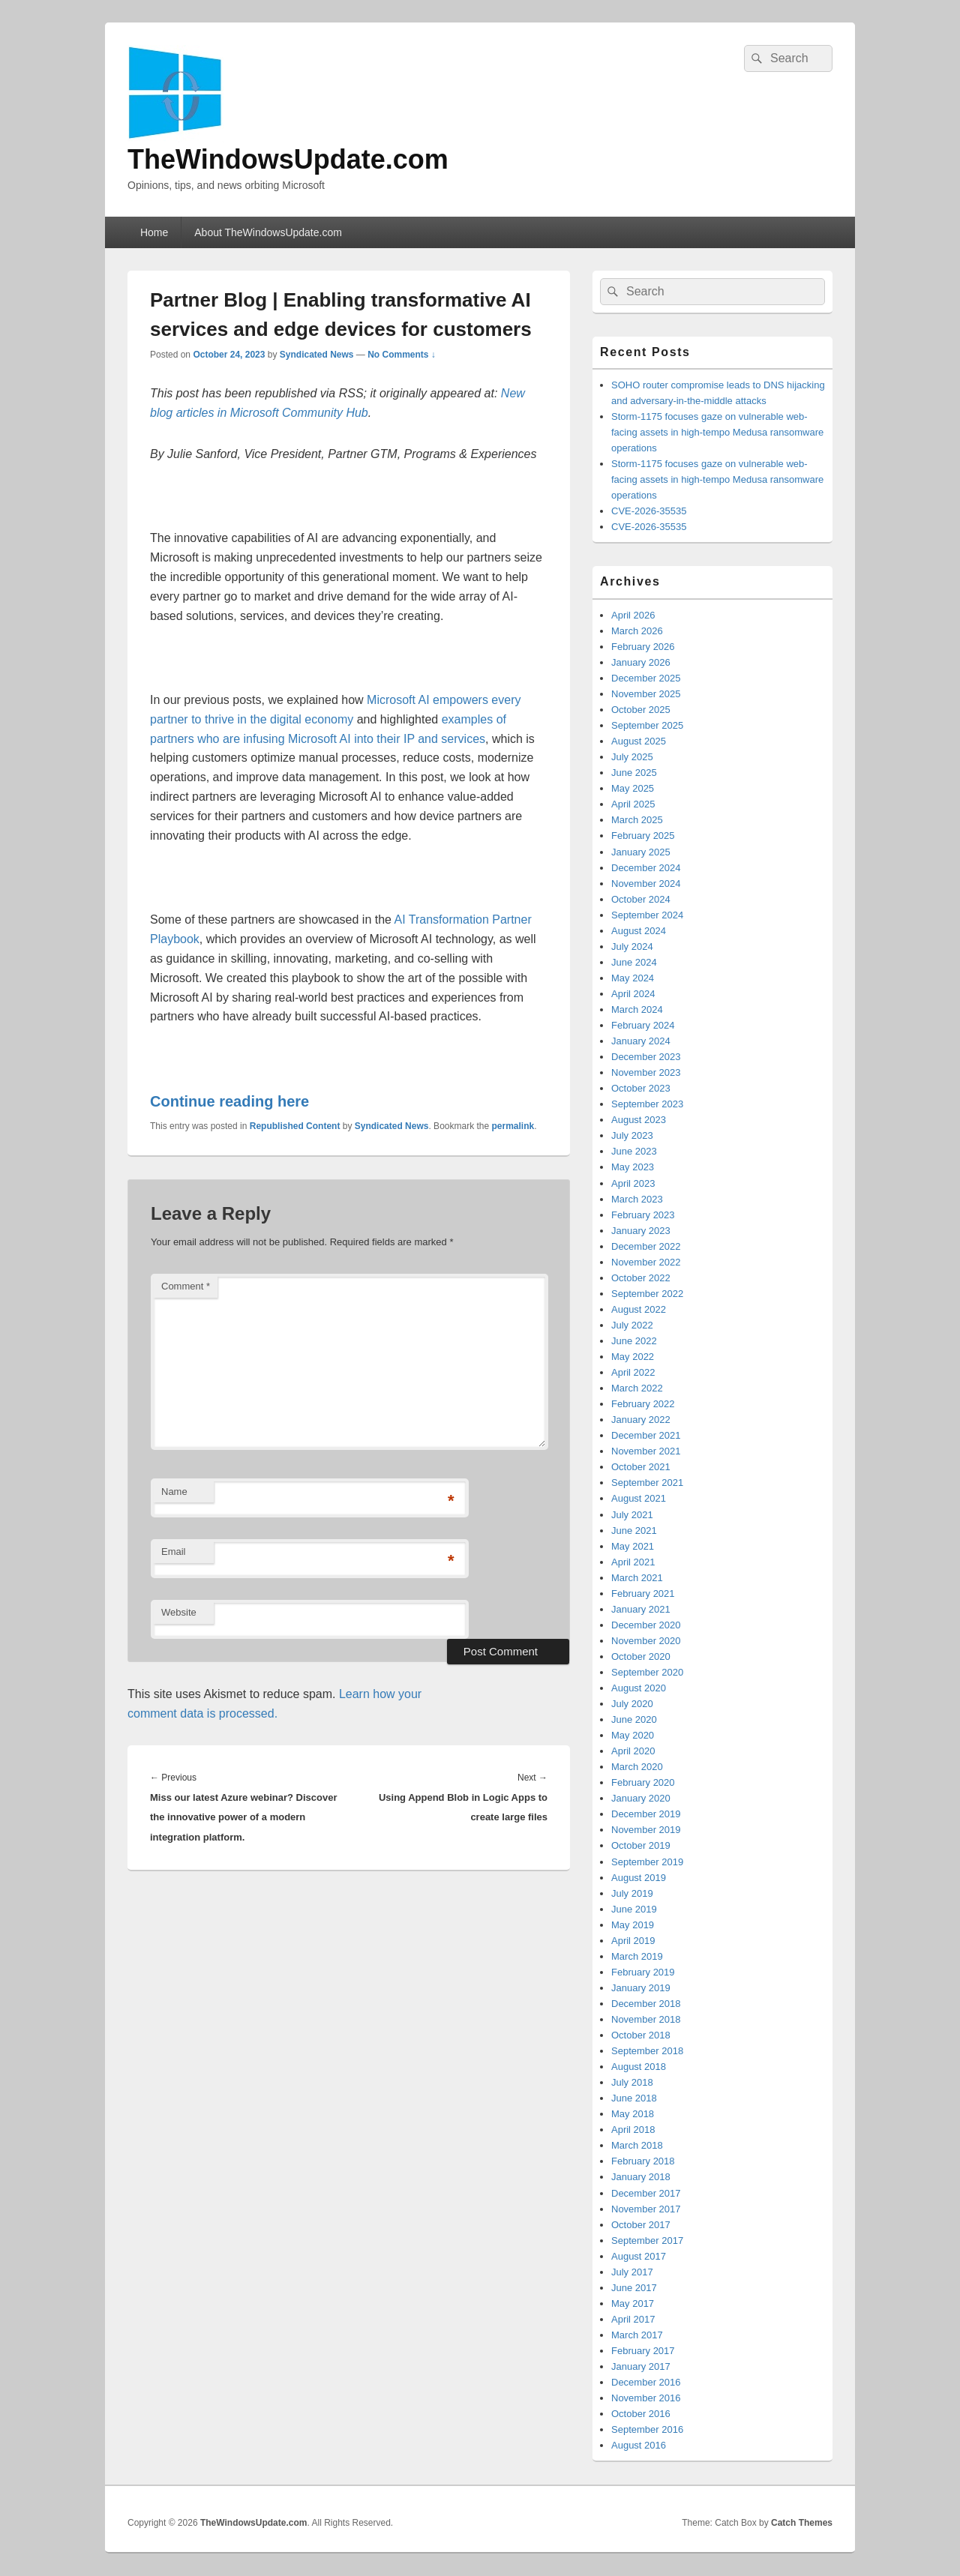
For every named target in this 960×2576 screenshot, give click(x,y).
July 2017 (632, 2272)
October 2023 (640, 1088)
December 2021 (646, 1435)
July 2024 (632, 946)
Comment (185, 1286)
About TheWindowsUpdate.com (268, 232)
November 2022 (646, 1262)
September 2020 (647, 1672)
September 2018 (647, 2050)
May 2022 (632, 1356)
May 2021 (632, 1546)
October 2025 (640, 709)
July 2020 (632, 1703)
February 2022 (643, 1403)
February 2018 (643, 2161)
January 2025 (640, 852)
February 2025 (643, 835)
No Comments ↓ (402, 354)
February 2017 (643, 2350)
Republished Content (295, 1126)
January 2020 (640, 1798)
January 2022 (640, 1419)
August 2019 (638, 1877)
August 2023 (638, 1119)
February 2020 (643, 1782)
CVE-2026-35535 (648, 511)
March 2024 (637, 1009)
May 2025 (632, 788)
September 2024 (647, 915)
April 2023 (633, 1183)
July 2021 (632, 1514)
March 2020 (637, 1766)
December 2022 (646, 1246)
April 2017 (633, 2319)
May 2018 (632, 2113)
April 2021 (633, 1562)
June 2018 (634, 2098)
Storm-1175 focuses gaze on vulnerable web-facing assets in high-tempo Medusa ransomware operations (717, 432)
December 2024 (646, 867)
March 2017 (637, 2335)
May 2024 (632, 978)
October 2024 (640, 899)
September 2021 (647, 1482)
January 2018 (640, 2176)
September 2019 (647, 1862)
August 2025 (638, 741)
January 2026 (640, 662)
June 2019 (634, 1909)
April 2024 (633, 993)
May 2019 (632, 1925)
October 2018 (640, 2035)
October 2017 (640, 2224)
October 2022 (640, 1278)
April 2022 (633, 1372)
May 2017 (632, 2303)
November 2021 (646, 1451)
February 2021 (643, 1593)
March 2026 (637, 631)
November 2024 (646, 883)
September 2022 (647, 1293)
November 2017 (646, 2209)
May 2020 (632, 1735)
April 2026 (633, 615)
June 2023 (634, 1151)
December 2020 (646, 1625)
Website (178, 1612)
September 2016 (647, 2429)
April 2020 (633, 1751)
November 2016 (646, 2398)
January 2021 (640, 1609)
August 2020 (638, 1688)
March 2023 (637, 1199)
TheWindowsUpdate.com (288, 159)
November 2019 (646, 1829)
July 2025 (632, 756)
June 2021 (634, 1530)
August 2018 (638, 2066)
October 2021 (640, 1466)
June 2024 (634, 962)
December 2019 (646, 1814)
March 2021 (637, 1577)
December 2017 (646, 2193)
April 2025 (633, 804)
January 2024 (640, 1041)
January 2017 (640, 2366)
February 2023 (643, 1215)
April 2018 (633, 2129)
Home (154, 232)
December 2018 (646, 2003)
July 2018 (632, 2082)
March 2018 (637, 2145)
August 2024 (638, 930)
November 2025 (646, 693)
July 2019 (632, 1893)
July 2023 (632, 1135)
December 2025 (646, 678)
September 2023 (647, 1104)
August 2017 (638, 2256)
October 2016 (640, 2413)
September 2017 (647, 2240)
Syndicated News (317, 354)
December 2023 (646, 1056)
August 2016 (638, 2445)
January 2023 (640, 1230)
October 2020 (640, 1656)
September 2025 (647, 725)
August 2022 (638, 1309)
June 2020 (634, 1719)
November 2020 (646, 1640)
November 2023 (646, 1072)
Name (174, 1491)
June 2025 (634, 772)
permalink (513, 1126)
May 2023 (632, 1167)
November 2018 (646, 2019)
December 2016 (646, 2382)
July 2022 (632, 1325)
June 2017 (634, 2287)
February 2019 (643, 1972)
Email (173, 1551)
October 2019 (640, 1845)
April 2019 (633, 1940)
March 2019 (637, 1956)
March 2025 (637, 819)
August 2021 (638, 1498)
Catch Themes (801, 2523)
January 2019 (640, 1987)
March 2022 (637, 1388)
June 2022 (634, 1340)
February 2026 (643, 646)
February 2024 (643, 1025)
